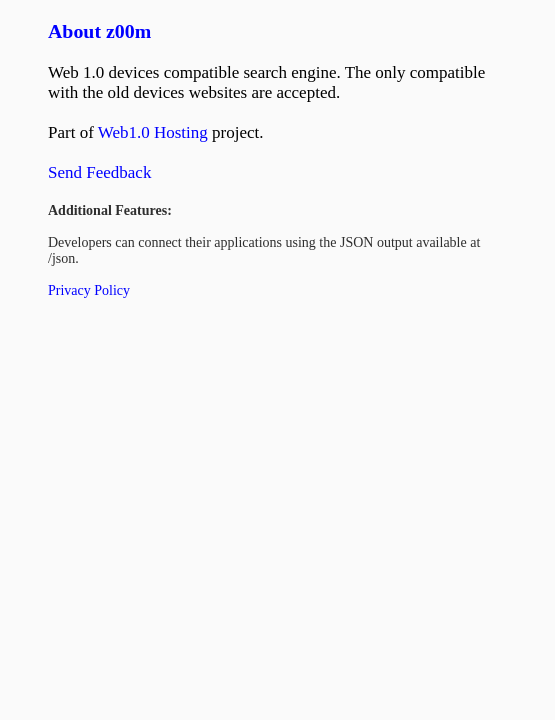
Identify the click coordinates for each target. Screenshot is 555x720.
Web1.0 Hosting (153, 132)
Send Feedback (99, 172)
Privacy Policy (89, 290)
